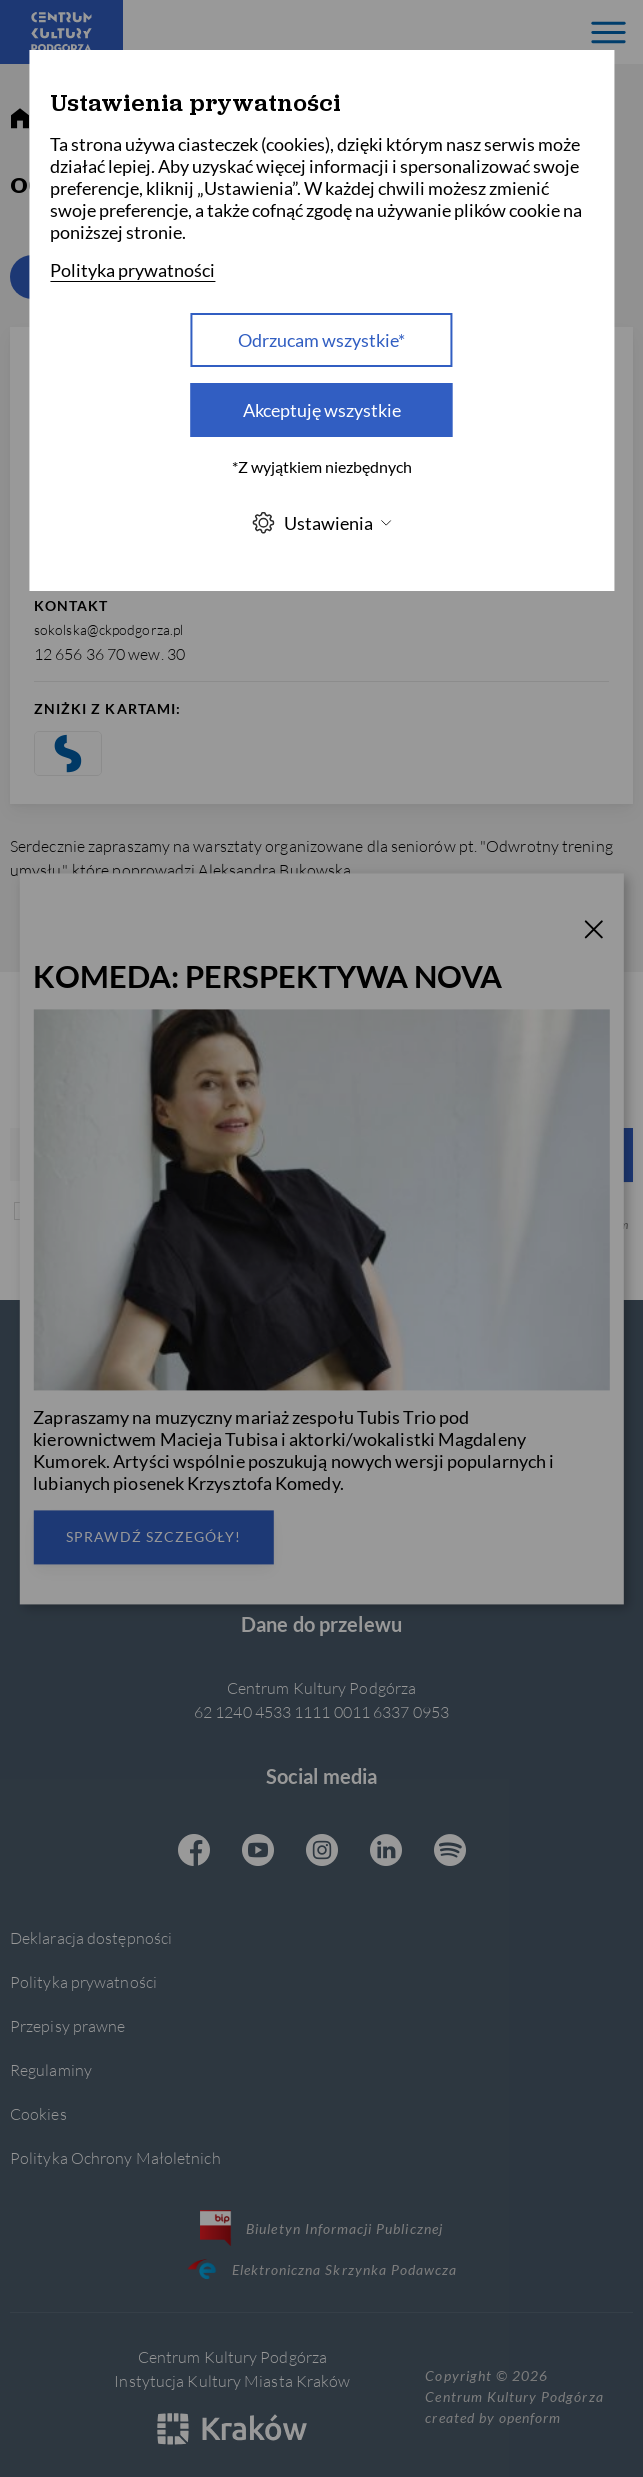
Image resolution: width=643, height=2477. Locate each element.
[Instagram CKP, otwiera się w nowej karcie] (322, 1852)
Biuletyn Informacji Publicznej (321, 2228)
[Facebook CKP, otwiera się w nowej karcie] (194, 1852)
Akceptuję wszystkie (322, 410)
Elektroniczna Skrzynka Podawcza (322, 2269)
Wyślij (431, 1154)
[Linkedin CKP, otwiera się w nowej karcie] (386, 1852)
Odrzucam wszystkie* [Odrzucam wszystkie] (321, 340)
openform (530, 2417)
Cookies (38, 2113)
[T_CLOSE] (594, 932)
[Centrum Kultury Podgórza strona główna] (61, 32)
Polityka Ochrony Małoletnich (115, 2157)
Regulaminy (51, 2069)
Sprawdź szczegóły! (153, 1536)
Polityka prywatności (83, 1981)
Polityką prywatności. (539, 1224)
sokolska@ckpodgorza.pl (108, 629)
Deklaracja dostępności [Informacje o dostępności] (91, 1937)
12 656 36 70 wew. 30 (109, 653)
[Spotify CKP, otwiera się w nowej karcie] (450, 1852)
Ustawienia (322, 522)
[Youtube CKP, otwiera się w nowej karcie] (258, 1852)
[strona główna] (20, 119)
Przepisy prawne (67, 2025)
